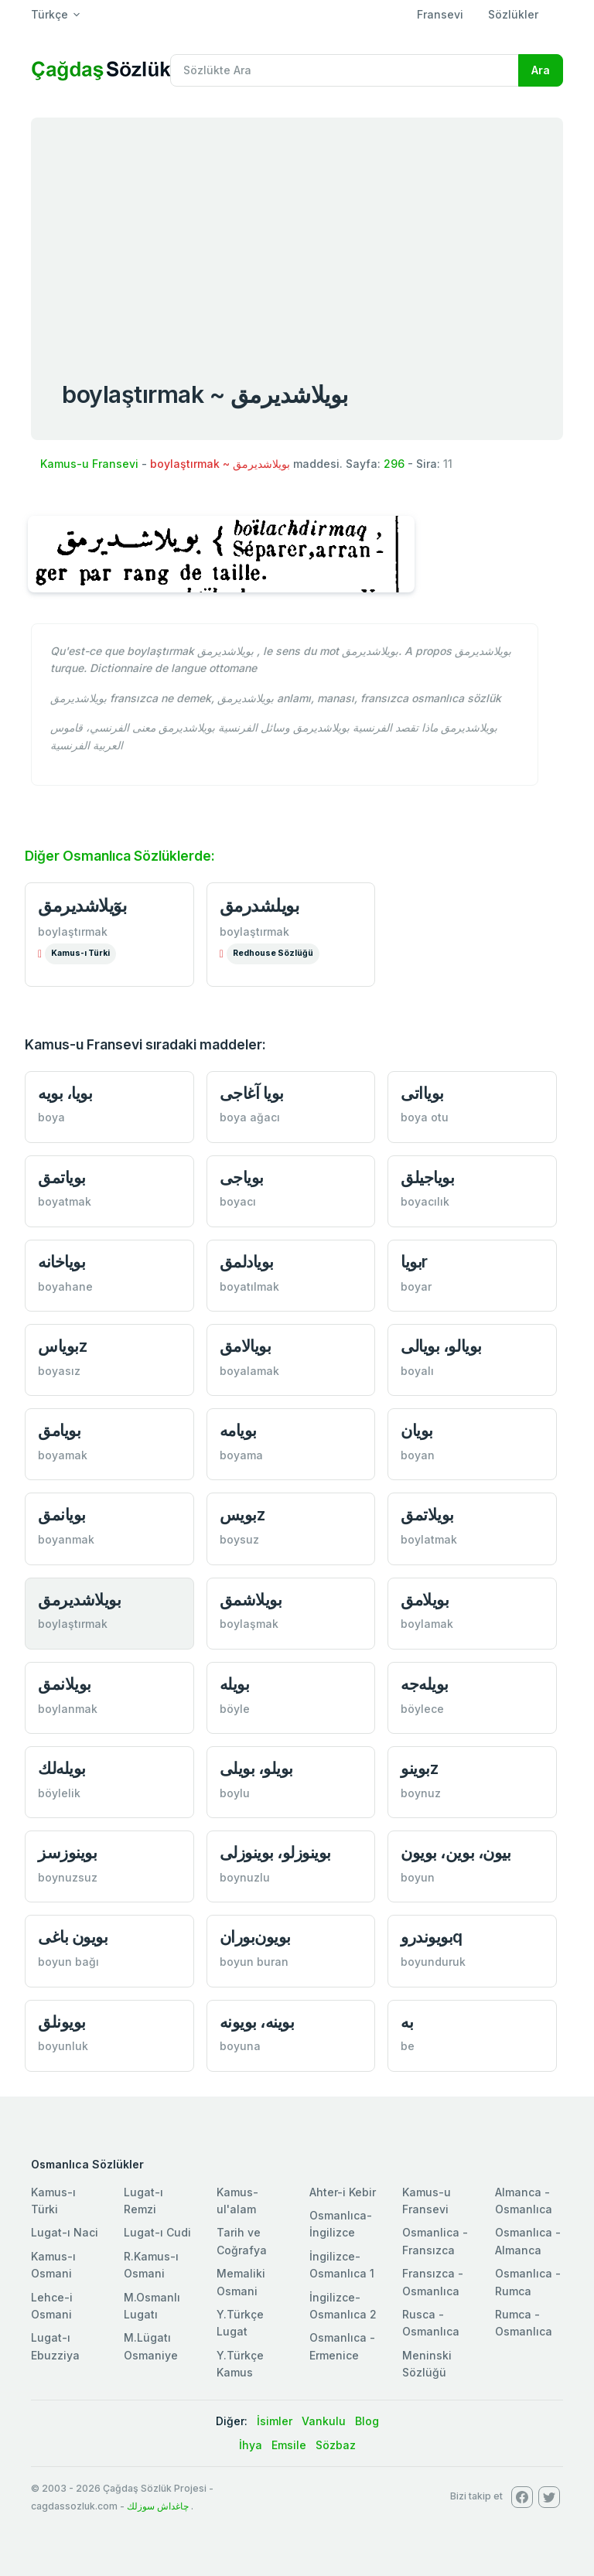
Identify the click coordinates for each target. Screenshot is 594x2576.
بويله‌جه (425, 1684)
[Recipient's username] (344, 70)
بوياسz (62, 1346)
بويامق (59, 1430)
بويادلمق (247, 1261)
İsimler (274, 2421)
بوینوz (419, 1768)
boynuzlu (245, 1877)
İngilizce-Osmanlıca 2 (343, 2306)
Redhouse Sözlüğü (273, 953)
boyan (418, 1455)
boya (51, 1117)
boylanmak (67, 1708)
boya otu (425, 1117)
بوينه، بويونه (257, 2022)
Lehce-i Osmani (52, 2306)
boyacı (238, 1201)
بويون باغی (73, 1937)
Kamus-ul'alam (237, 2200)
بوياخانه (61, 1261)
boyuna (240, 2045)
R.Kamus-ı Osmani (151, 2265)
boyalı (417, 1370)
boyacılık (425, 1201)
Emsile (288, 2444)
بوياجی (242, 1177)
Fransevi (440, 14)
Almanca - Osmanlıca (523, 2200)
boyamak (62, 1455)
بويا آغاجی (252, 1093)
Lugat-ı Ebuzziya (55, 2346)
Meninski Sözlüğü (427, 2364)
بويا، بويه (65, 1093)
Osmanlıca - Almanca (528, 2241)
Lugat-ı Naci (64, 2232)
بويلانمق (64, 1684)
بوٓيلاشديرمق (82, 905)
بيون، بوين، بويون (455, 1852)
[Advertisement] (297, 233)
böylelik (59, 1793)
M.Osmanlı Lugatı (152, 2306)
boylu (235, 1793)
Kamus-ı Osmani (53, 2265)
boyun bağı (68, 1961)
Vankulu (324, 2421)
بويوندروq (432, 1937)
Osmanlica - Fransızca (435, 2241)
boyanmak (66, 1539)
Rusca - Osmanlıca (430, 2323)
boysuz (239, 1539)
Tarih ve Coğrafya (242, 2241)
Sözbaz (336, 2444)
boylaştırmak (73, 931)
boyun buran (254, 1961)
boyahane (65, 1286)
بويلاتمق (427, 1514)
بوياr (414, 1261)
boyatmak (64, 1201)
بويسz (242, 1514)
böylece (422, 1708)
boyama (241, 1455)
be (408, 2045)
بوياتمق (62, 1177)
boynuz (421, 1793)
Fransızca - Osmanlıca (432, 2282)
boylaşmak (249, 1623)
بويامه (238, 1430)
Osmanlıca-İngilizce (340, 2224)
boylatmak (429, 1539)
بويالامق (245, 1346)
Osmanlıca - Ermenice (342, 2346)
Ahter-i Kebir (342, 2192)
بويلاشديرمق (79, 1599)
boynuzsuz (67, 1877)
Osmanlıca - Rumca (528, 2282)
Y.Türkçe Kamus (240, 2364)
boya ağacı (250, 1117)
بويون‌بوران (255, 1937)
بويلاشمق (251, 1599)
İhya (250, 2444)
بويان (417, 1430)
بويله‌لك (62, 1768)
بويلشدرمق (259, 905)
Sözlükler (513, 14)
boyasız (59, 1370)
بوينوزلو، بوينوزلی (275, 1852)
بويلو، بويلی (256, 1768)
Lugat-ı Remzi (143, 2200)
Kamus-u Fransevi (89, 463)
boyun (418, 1877)
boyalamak (249, 1370)
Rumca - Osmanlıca (523, 2323)
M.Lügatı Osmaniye (151, 2346)
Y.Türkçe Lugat (240, 2323)
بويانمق (62, 1514)
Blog (367, 2421)
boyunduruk (433, 1961)
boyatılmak (249, 1286)
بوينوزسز (67, 1852)
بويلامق (425, 1599)
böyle (235, 1708)
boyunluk (63, 2045)
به (407, 2022)
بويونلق (62, 2022)
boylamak (427, 1623)
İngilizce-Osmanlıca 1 (341, 2265)
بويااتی (422, 1093)
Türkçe (49, 14)
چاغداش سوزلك (158, 2506)
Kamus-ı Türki (80, 953)
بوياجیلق (427, 1177)
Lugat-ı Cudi (157, 2232)
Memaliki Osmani (241, 2282)
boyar (416, 1286)
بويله (235, 1684)
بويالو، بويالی (441, 1346)
